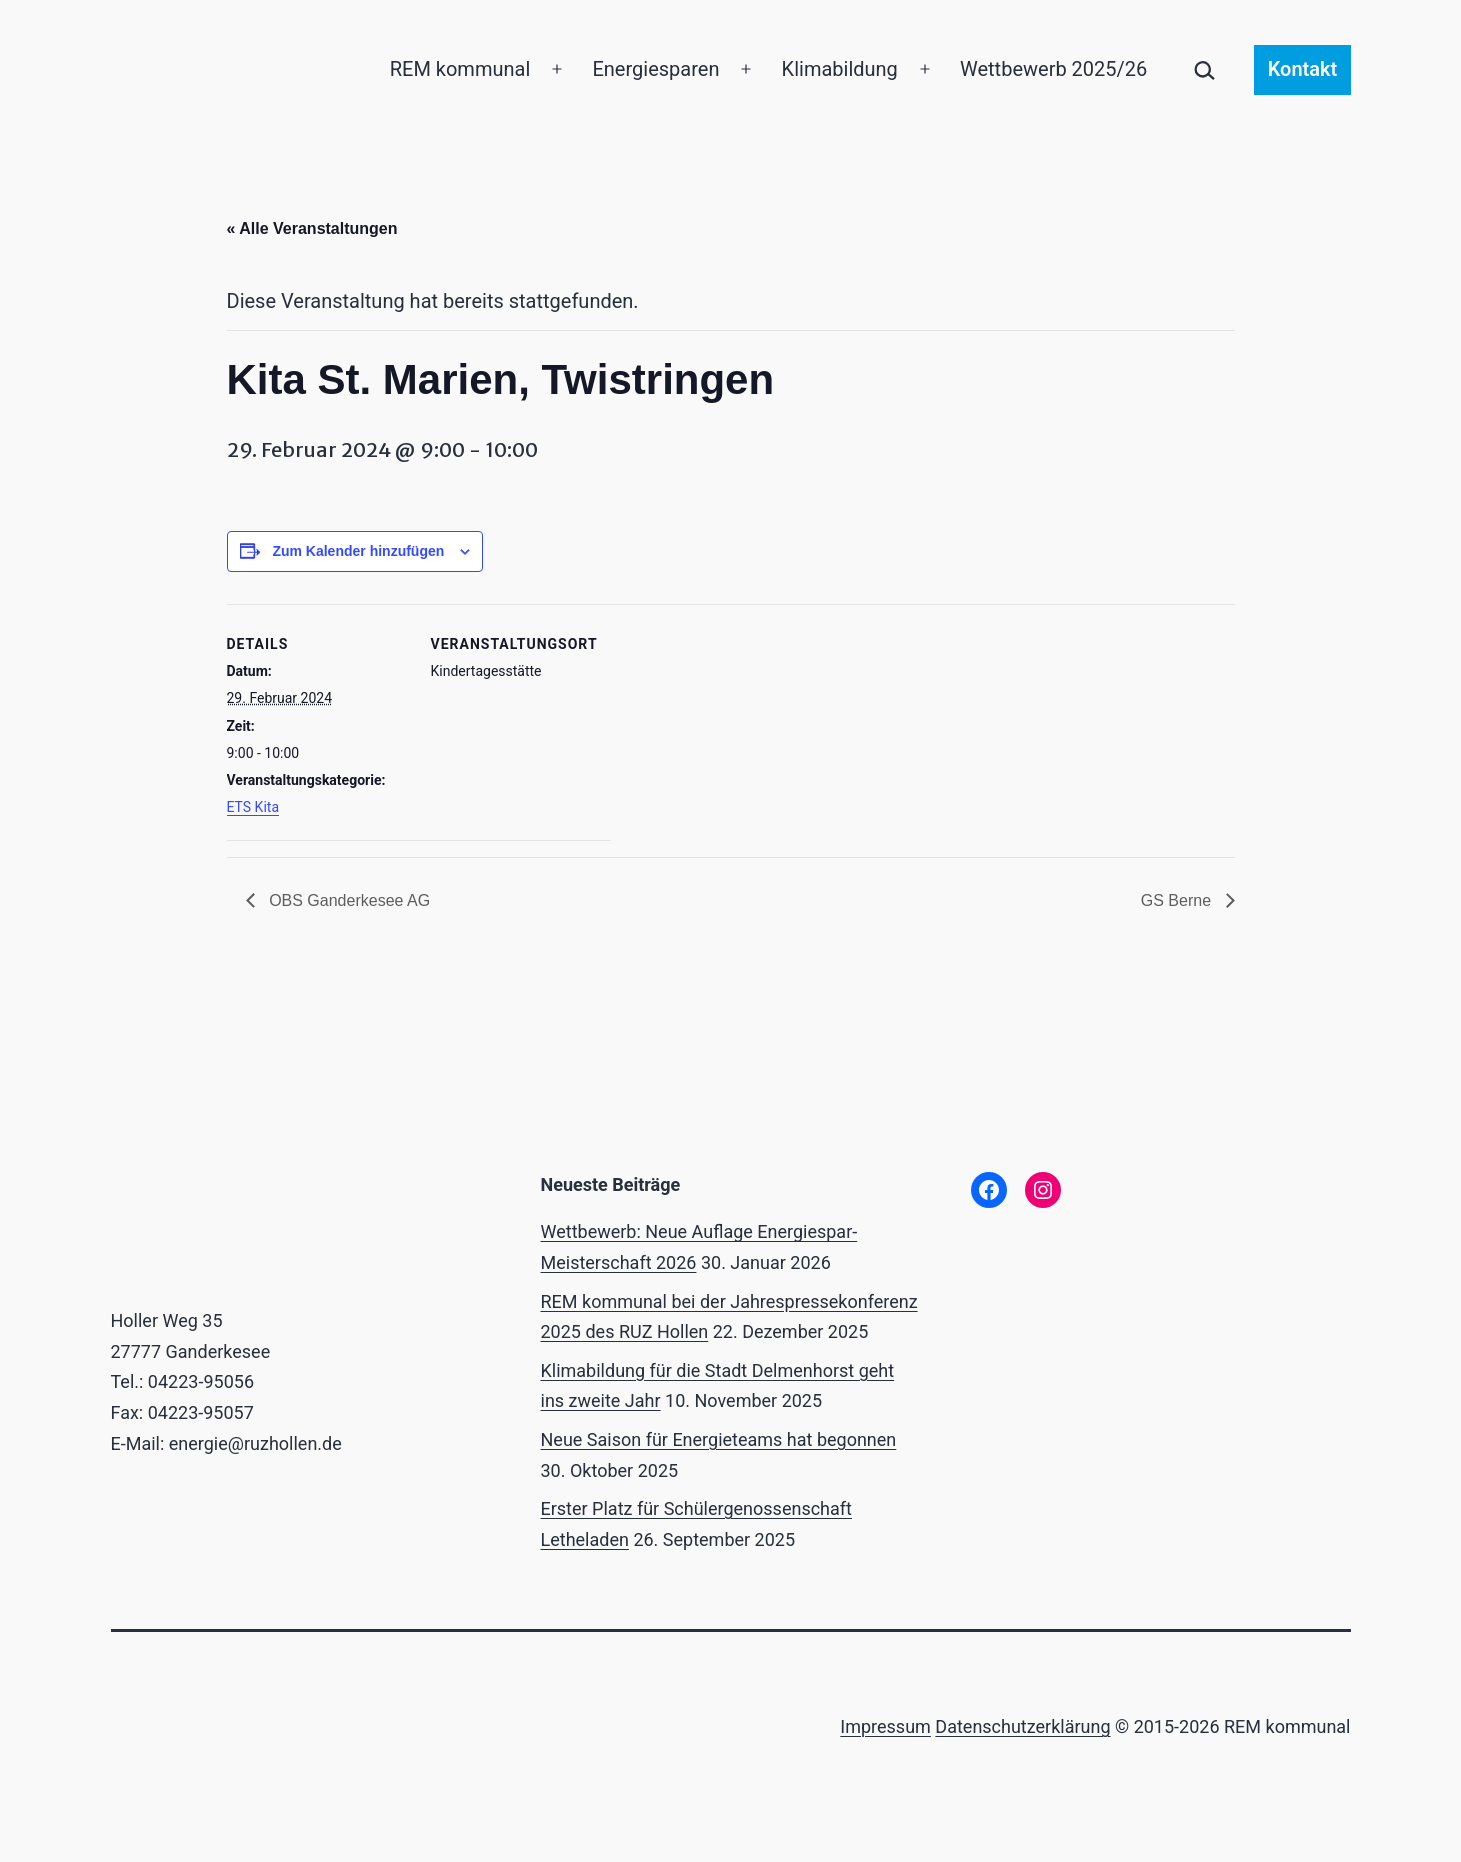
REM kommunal (460, 69)
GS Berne (1178, 900)
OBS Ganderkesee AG (347, 900)
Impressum (885, 1726)
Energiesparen (655, 69)
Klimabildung (840, 69)
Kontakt (1303, 69)
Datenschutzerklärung (1022, 1726)
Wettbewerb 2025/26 (1053, 69)
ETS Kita (253, 807)
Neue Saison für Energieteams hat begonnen (719, 1439)
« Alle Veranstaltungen (312, 228)
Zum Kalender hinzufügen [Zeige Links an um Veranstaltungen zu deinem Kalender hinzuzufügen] (358, 551)
